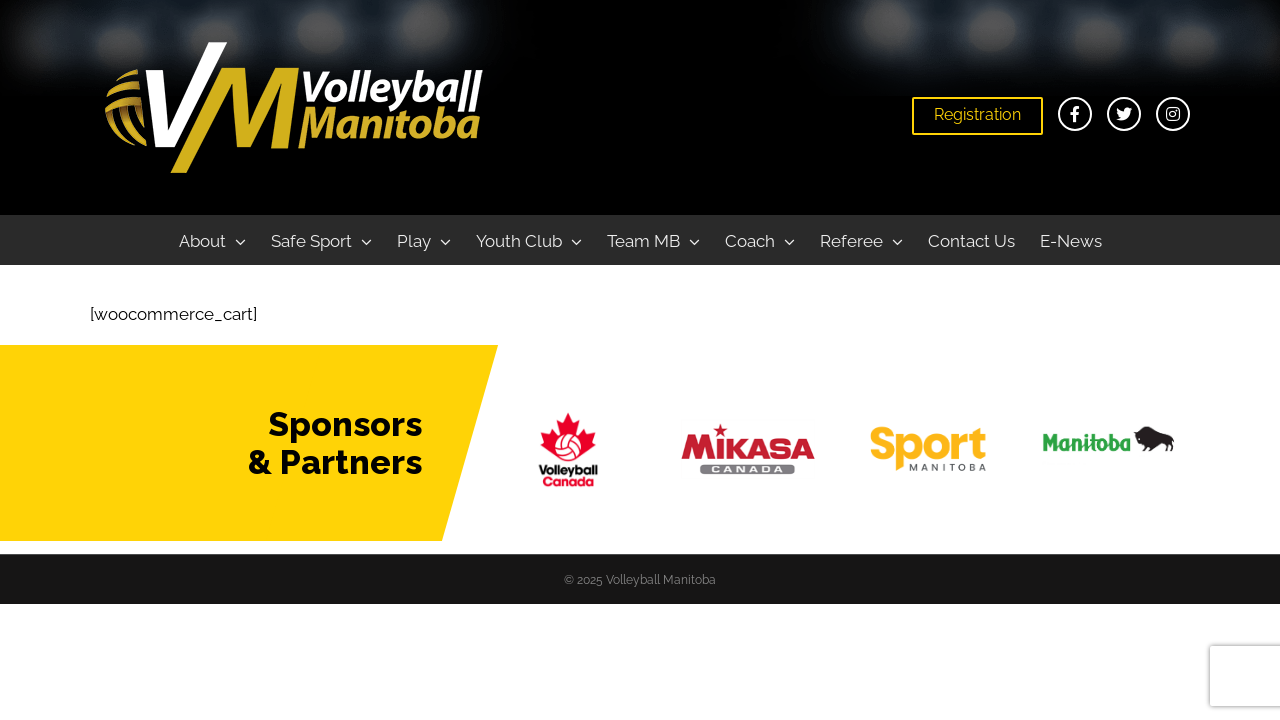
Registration (977, 114)
